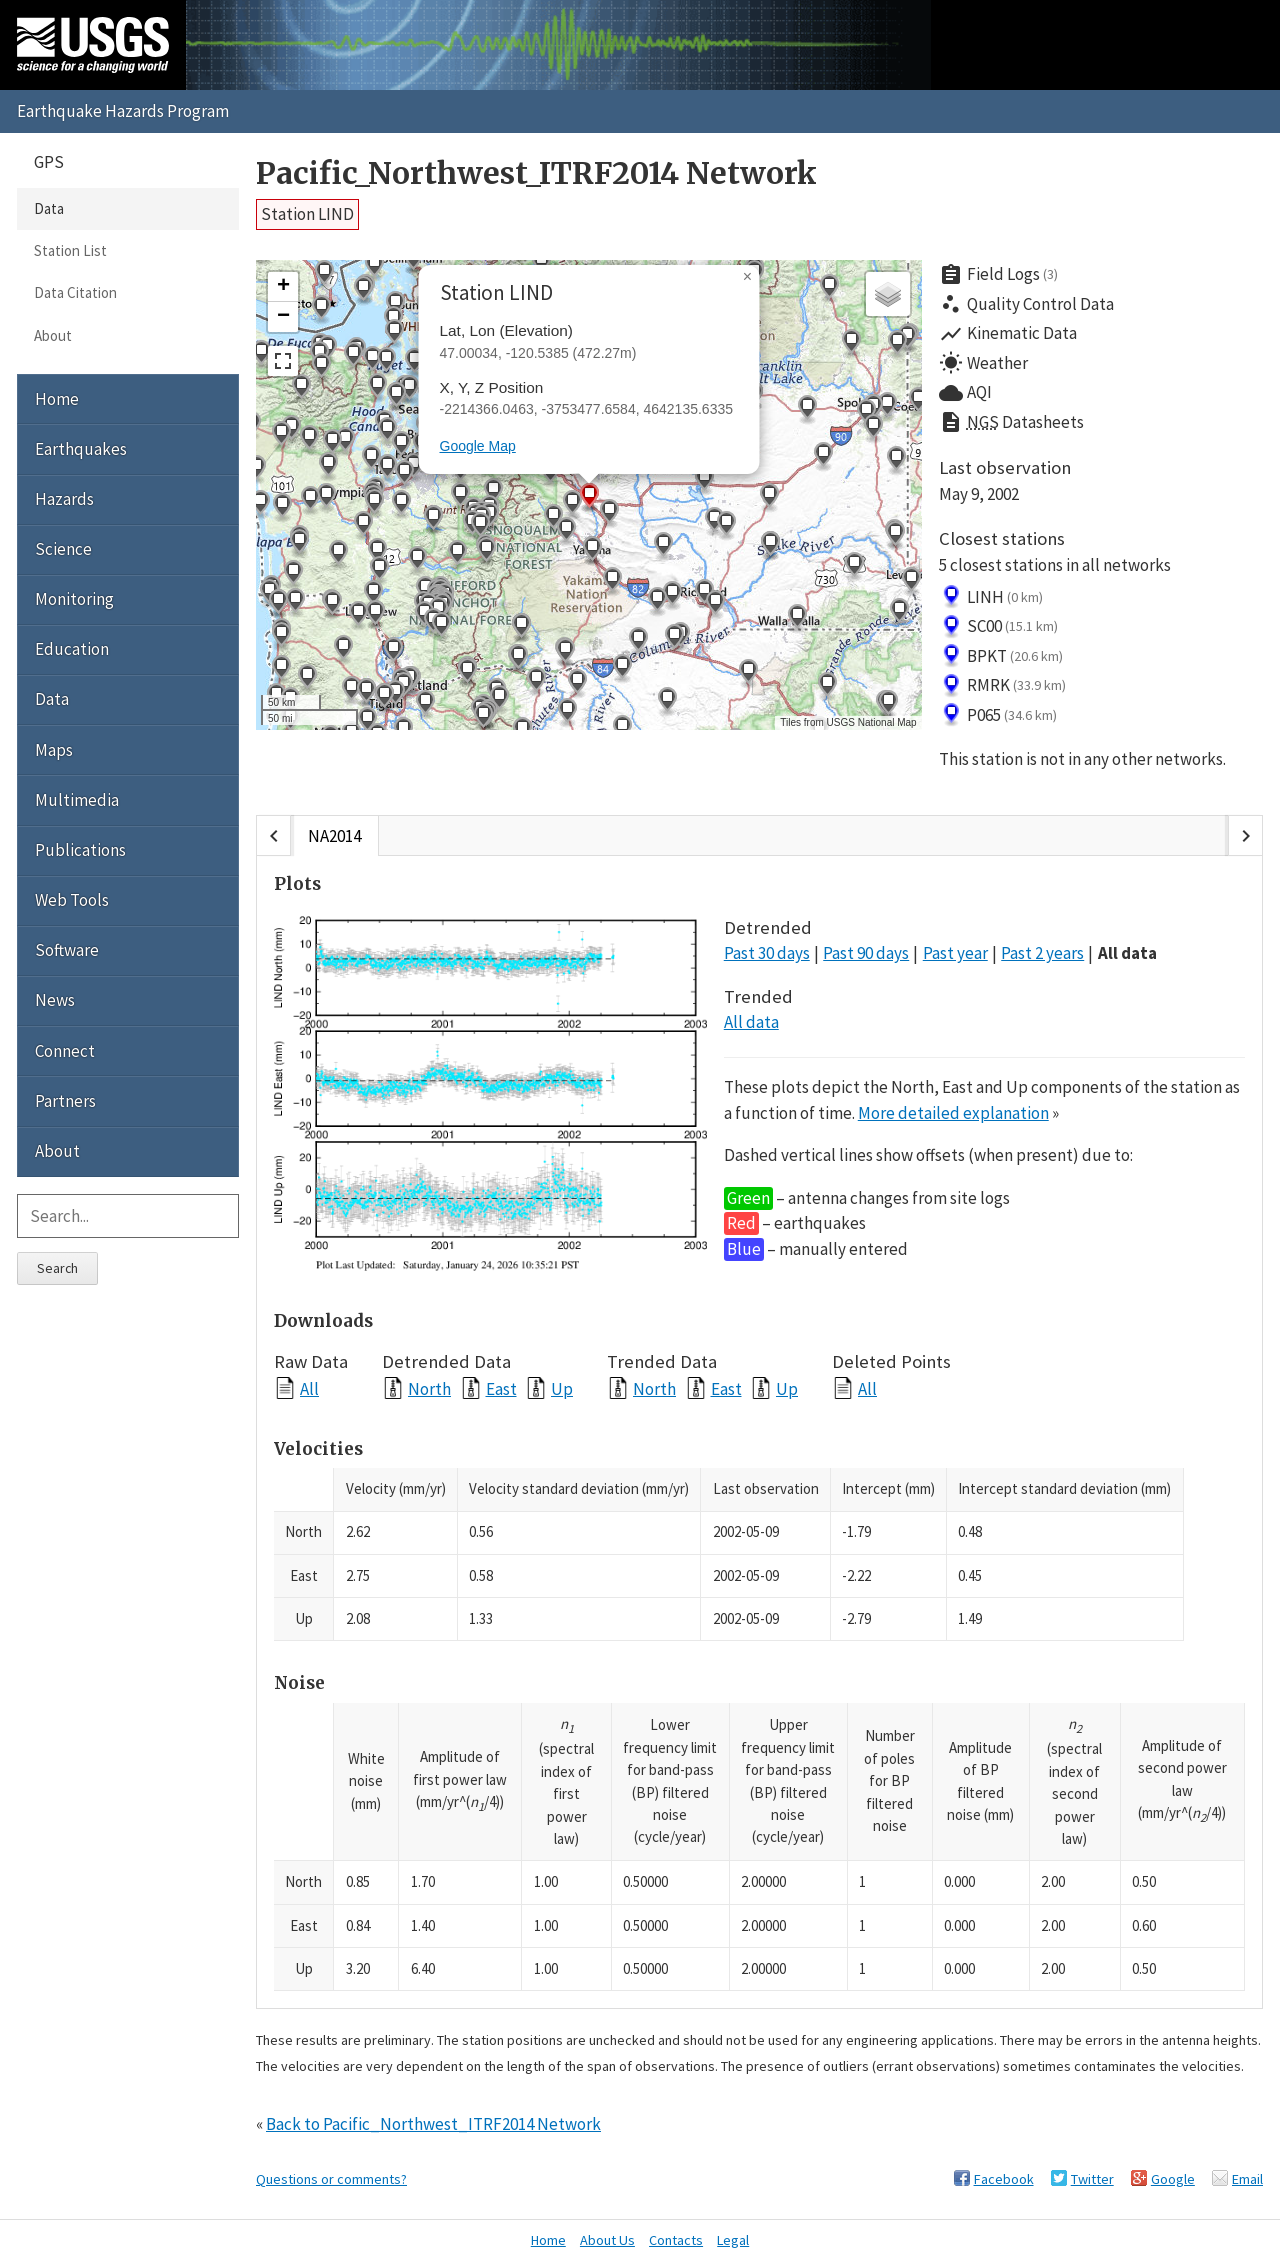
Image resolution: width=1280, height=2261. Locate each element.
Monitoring (74, 599)
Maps (54, 750)
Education (72, 649)
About (53, 335)
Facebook (1004, 2179)
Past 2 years (1042, 953)
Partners (65, 1101)
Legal (733, 2240)
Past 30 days (767, 953)
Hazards (64, 499)
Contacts (676, 2240)
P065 (998, 715)
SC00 (999, 627)
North (429, 1388)
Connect (65, 1051)
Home (57, 399)
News (55, 1000)
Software (67, 950)
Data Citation (75, 292)
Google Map (478, 446)
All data (1127, 953)
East (501, 1388)
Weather (983, 363)
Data (49, 208)
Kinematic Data (1008, 334)
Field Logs (999, 275)
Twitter (1092, 2179)
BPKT (1001, 656)
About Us (607, 2240)
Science (63, 549)
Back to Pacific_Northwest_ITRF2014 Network (433, 2124)
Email (1247, 2179)
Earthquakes (81, 449)
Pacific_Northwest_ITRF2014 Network (536, 173)
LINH (991, 597)
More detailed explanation (953, 1113)
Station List (70, 250)
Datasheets (1011, 423)
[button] (321, 310)
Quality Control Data (1026, 304)
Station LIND (307, 214)
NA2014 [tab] (334, 836)
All (309, 1388)
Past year (955, 953)
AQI (965, 393)
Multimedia (77, 800)
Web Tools (72, 900)
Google (1173, 2179)
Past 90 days (866, 953)
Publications (80, 850)
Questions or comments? (331, 2179)
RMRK (1003, 686)
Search (57, 1268)
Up (562, 1388)
